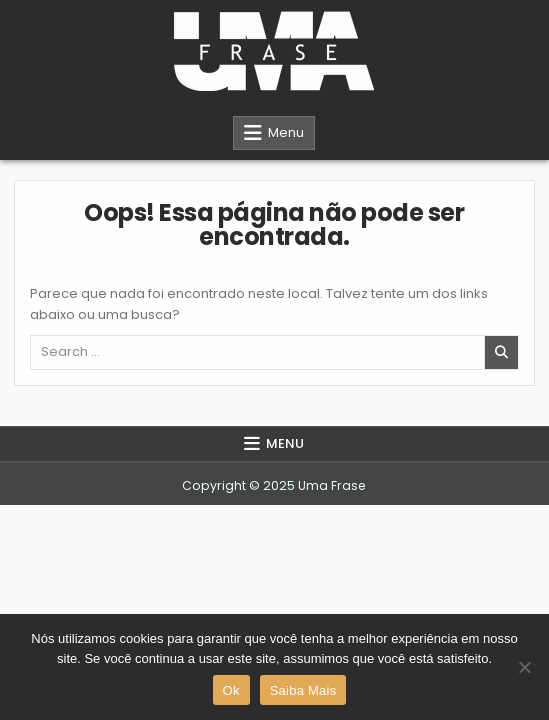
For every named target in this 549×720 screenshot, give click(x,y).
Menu (286, 132)
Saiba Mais (303, 690)
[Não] (524, 667)
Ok (231, 690)
